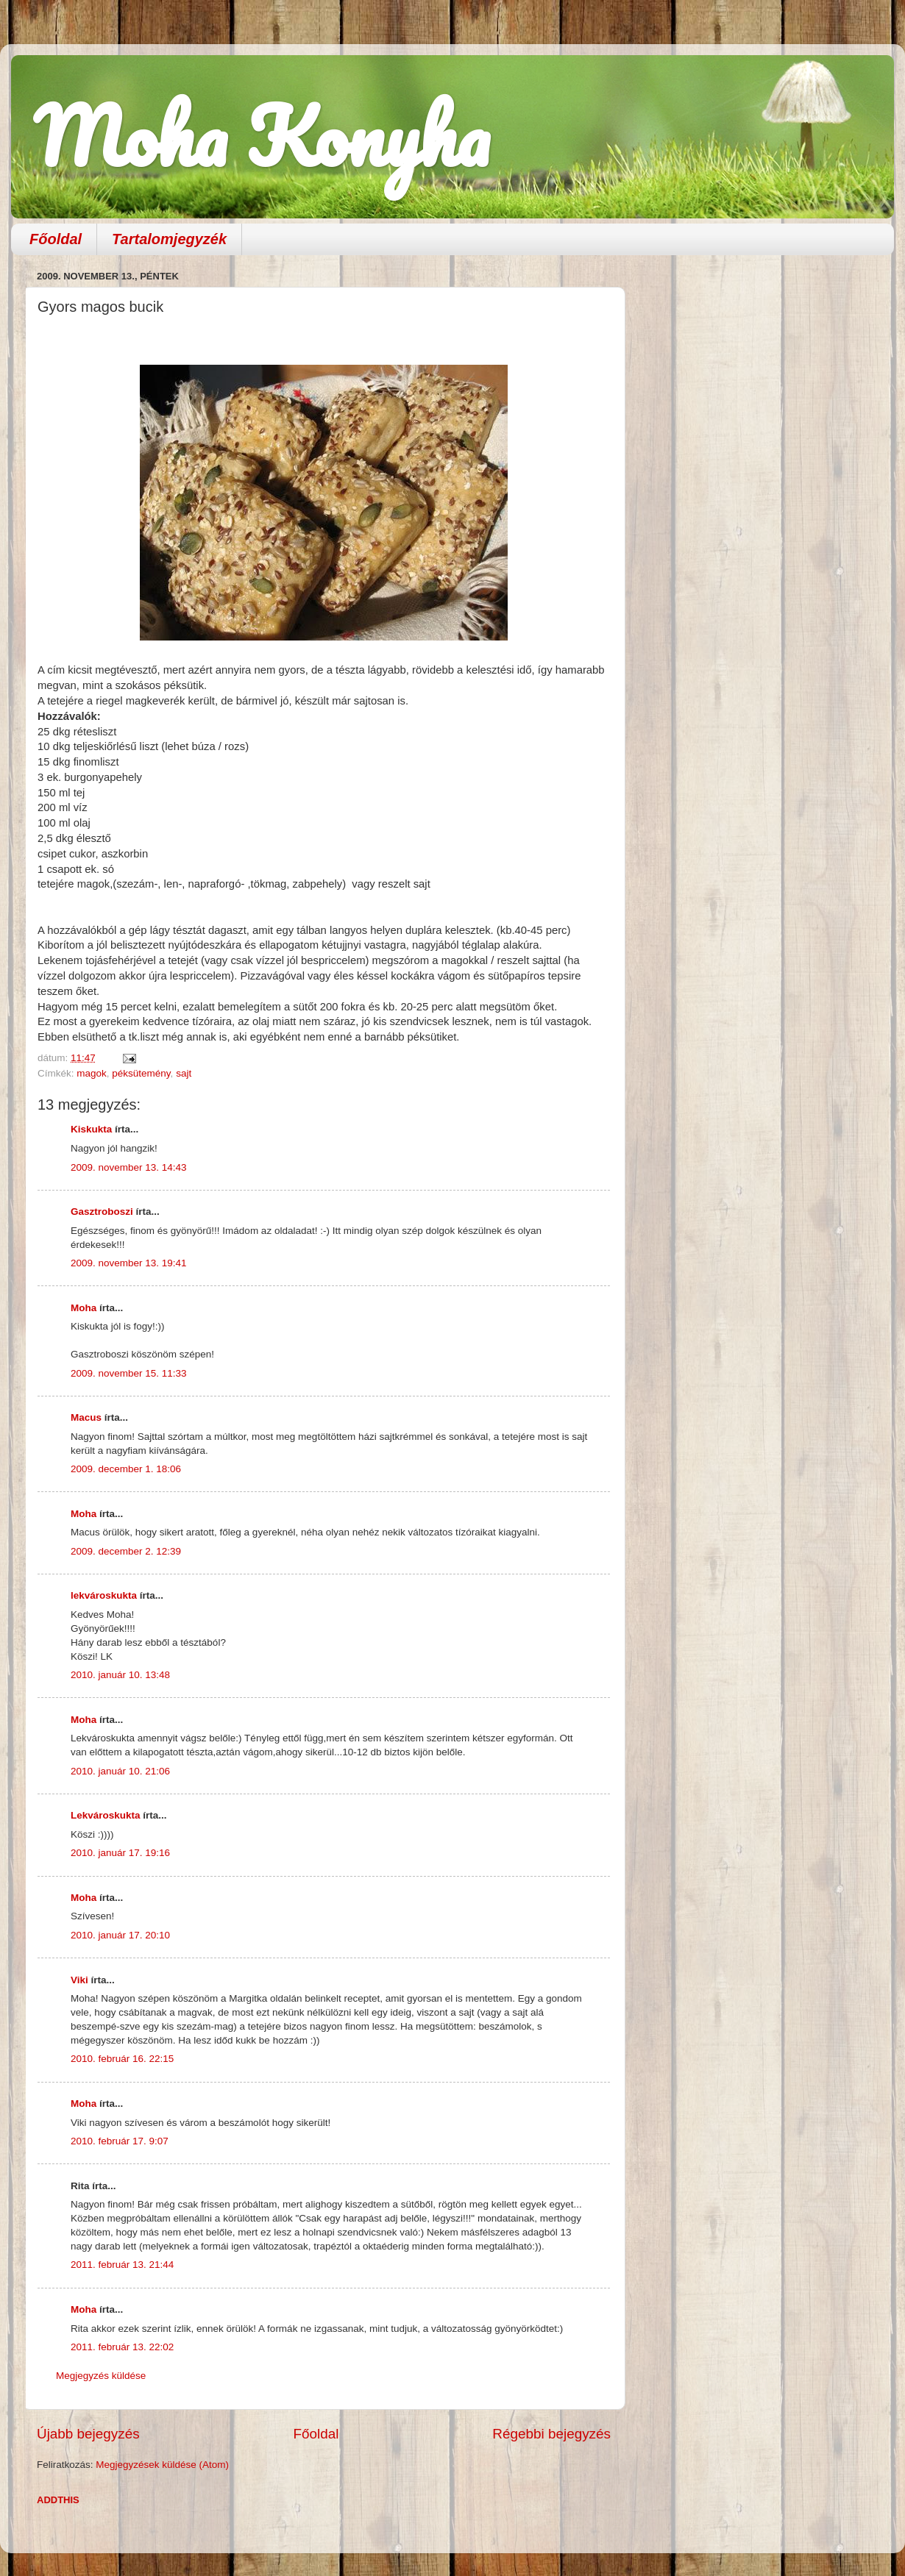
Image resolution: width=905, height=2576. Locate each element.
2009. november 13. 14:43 (129, 1167)
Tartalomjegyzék (169, 239)
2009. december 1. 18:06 (126, 1468)
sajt (183, 1073)
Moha (83, 1307)
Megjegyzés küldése (101, 2375)
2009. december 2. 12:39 (126, 1551)
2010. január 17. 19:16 (120, 1852)
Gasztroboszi (102, 1211)
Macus (86, 1417)
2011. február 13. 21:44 (122, 2264)
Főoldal (55, 239)
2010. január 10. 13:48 (120, 1674)
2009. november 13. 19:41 (129, 1263)
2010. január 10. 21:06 (120, 1771)
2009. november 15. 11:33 (129, 1373)
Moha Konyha (261, 135)
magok (92, 1073)
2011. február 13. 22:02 (122, 2346)
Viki (79, 1979)
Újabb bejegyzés (88, 2433)
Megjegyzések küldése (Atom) (162, 2464)
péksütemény (141, 1073)
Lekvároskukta (106, 1815)
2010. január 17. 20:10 (120, 1935)
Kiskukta (91, 1129)
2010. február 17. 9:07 (119, 2141)
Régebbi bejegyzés (551, 2433)
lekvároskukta (104, 1595)
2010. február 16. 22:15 (122, 2058)
